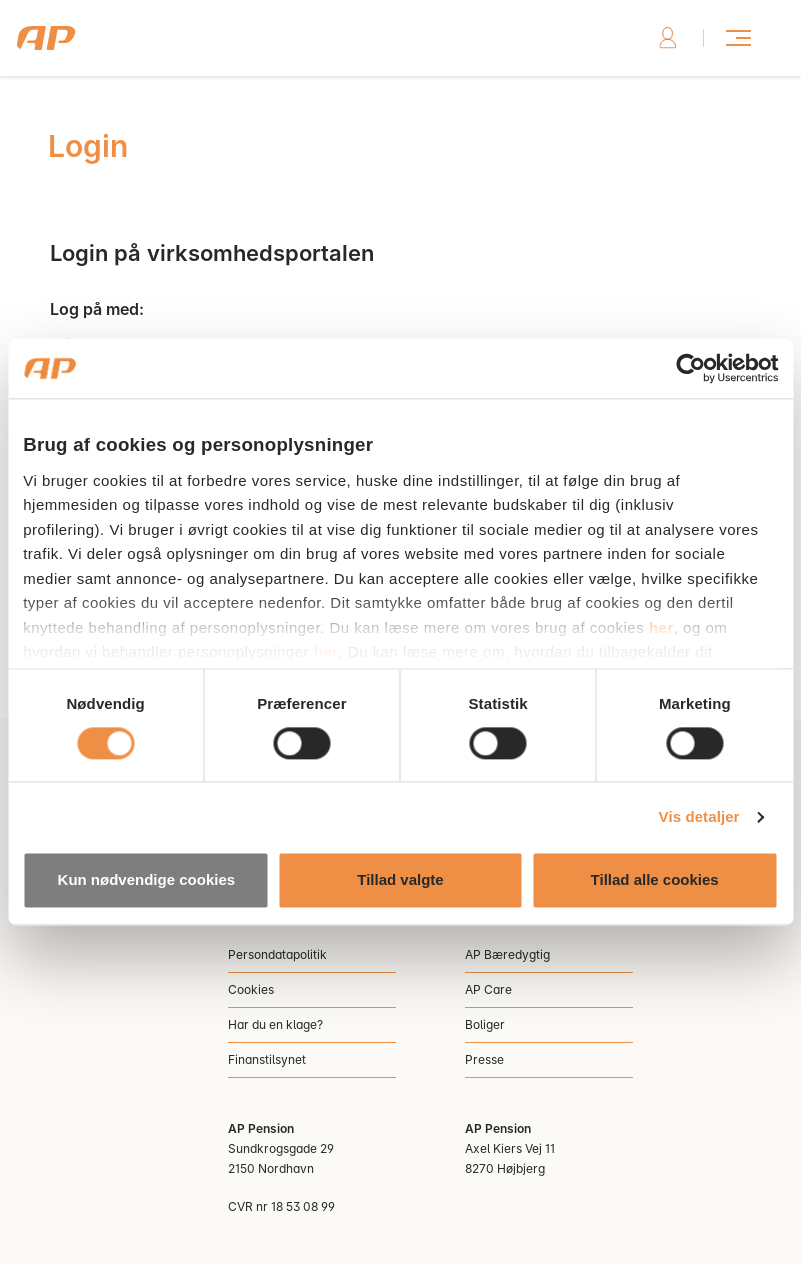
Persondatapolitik (277, 954)
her (661, 627)
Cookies (251, 989)
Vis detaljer (699, 816)
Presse (484, 1059)
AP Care (488, 989)
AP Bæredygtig (507, 954)
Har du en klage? (275, 1024)
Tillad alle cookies (655, 880)
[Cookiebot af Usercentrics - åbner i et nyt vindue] (690, 368)
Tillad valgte (400, 880)
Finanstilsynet (267, 1059)
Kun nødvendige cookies (147, 880)
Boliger (485, 1024)
